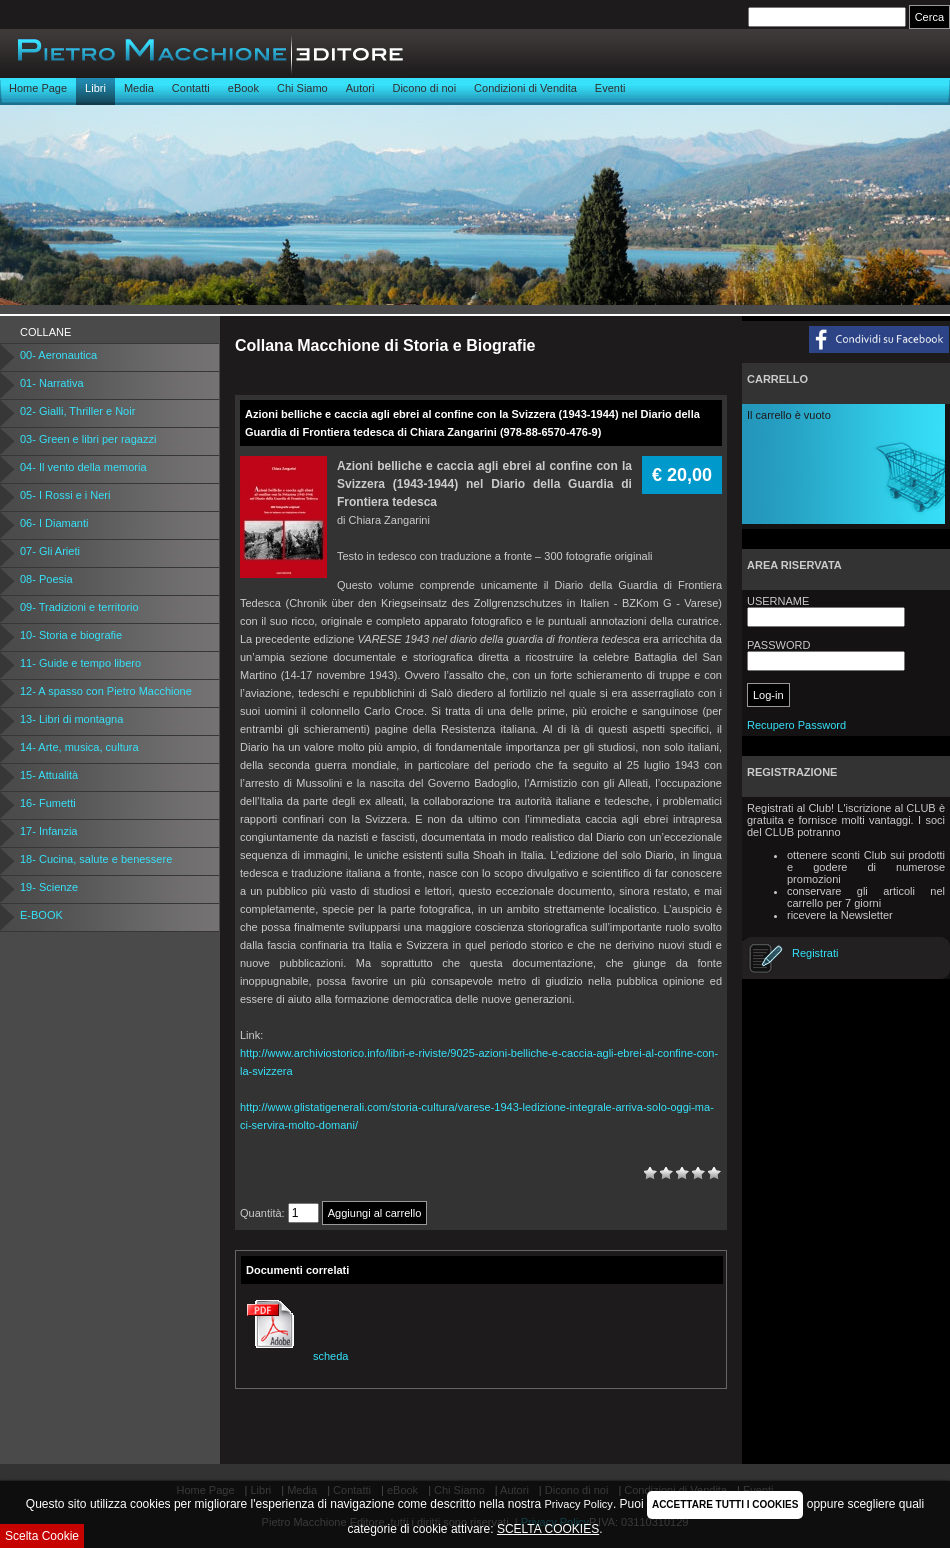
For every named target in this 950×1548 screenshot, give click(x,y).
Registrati (815, 953)
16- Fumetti (48, 803)
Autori (360, 88)
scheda (294, 1356)
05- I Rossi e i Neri (65, 495)
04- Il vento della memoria (83, 467)
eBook (243, 88)
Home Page (38, 88)
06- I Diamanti (54, 523)
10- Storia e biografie (71, 635)
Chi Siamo (302, 88)
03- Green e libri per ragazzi (88, 439)
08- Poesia (46, 579)
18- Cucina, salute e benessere (96, 859)
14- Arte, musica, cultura (79, 747)
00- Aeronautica (58, 355)
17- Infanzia (48, 831)
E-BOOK (41, 915)
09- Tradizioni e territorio (79, 607)
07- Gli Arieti (50, 551)
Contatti (191, 88)
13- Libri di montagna (71, 719)
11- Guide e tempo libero (80, 663)
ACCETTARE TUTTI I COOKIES (725, 1504)
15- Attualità (49, 775)
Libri (95, 88)
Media (139, 88)
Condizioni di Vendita (525, 88)
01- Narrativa (52, 383)
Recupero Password (796, 725)
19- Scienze (49, 887)
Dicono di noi (424, 88)
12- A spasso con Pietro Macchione (106, 691)
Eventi (610, 88)
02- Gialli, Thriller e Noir (77, 411)
